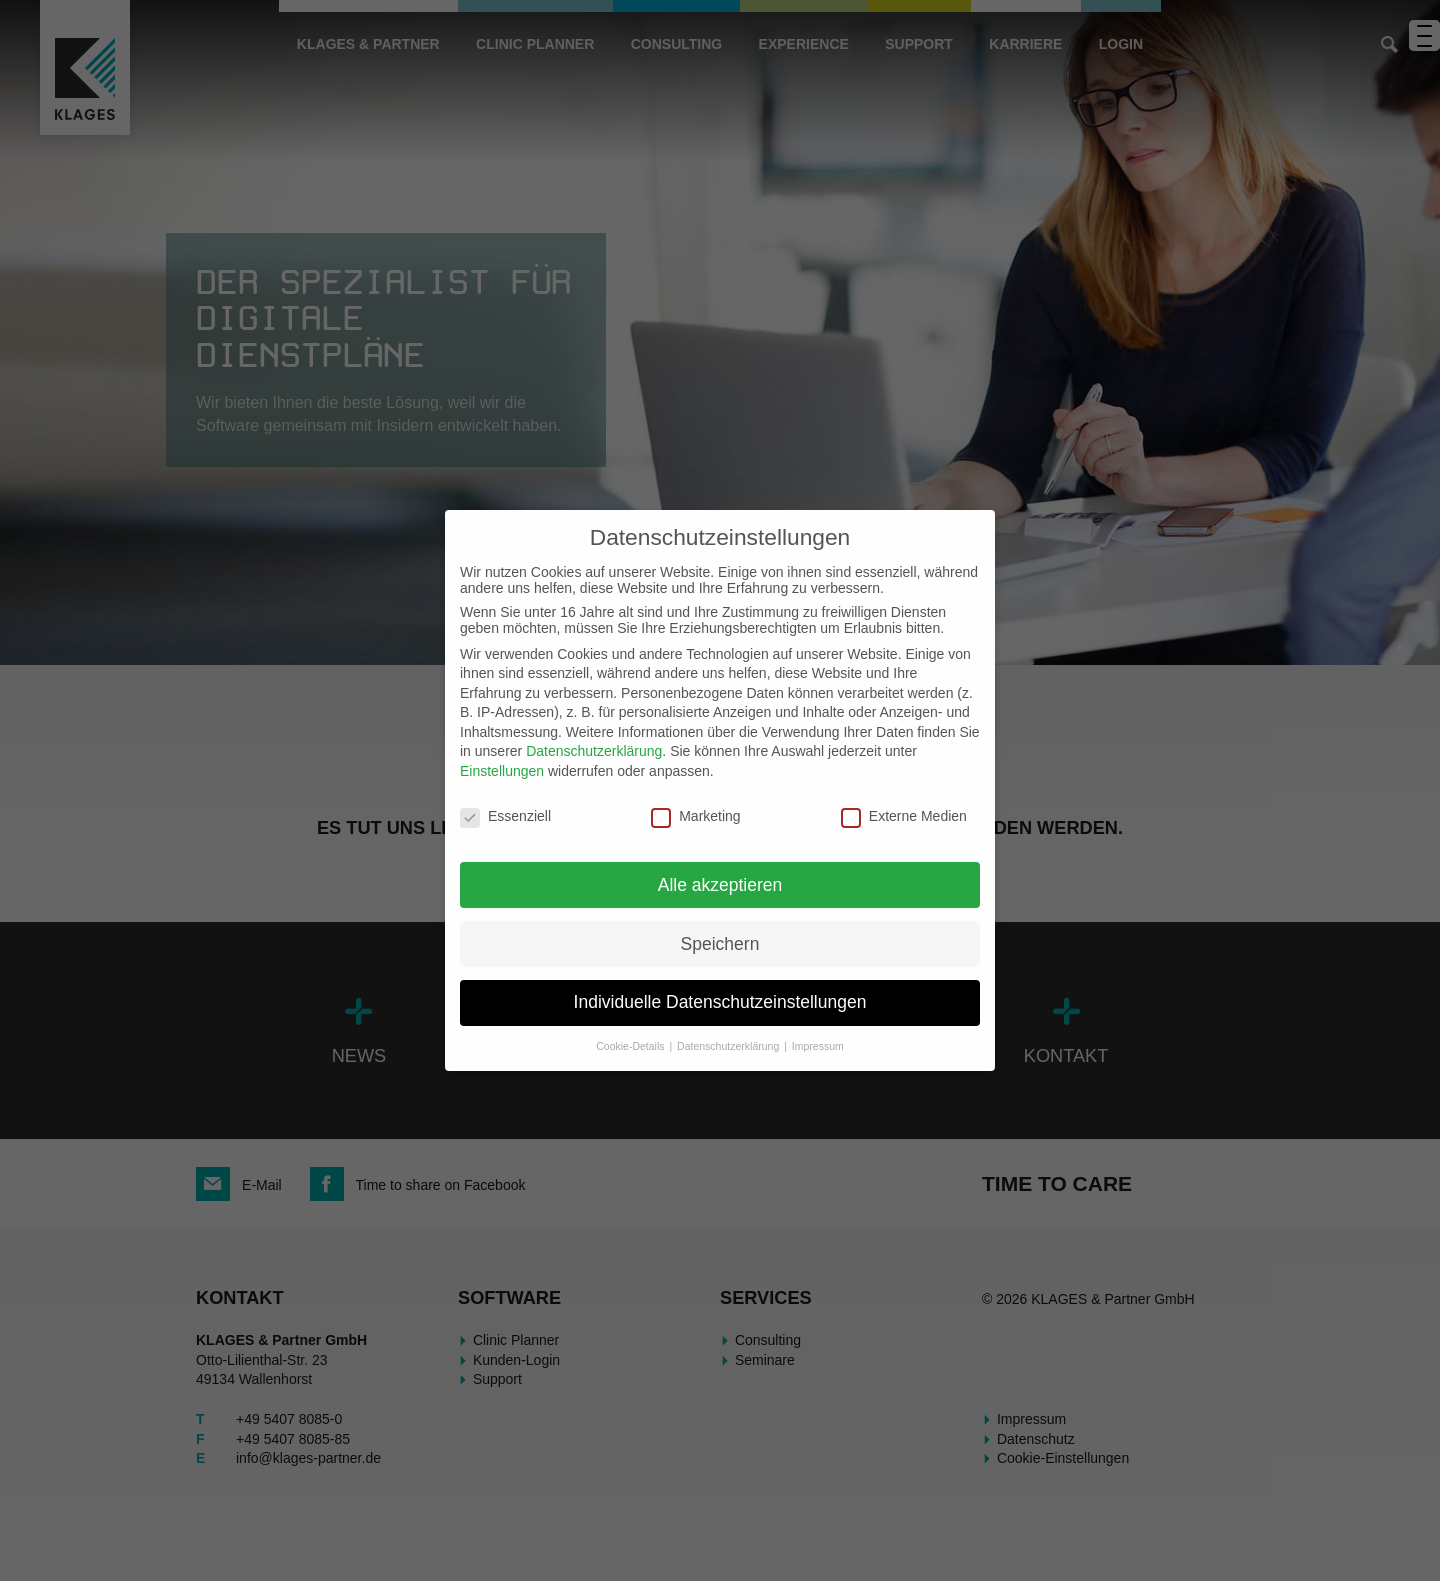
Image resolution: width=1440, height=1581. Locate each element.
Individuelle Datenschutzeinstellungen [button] (720, 1002)
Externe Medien (904, 816)
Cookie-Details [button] (631, 1046)
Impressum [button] (818, 1046)
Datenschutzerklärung (594, 751)
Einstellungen (502, 771)
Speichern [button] (720, 944)
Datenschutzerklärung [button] (729, 1046)
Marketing (695, 816)
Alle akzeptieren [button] (720, 885)
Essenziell (505, 816)
